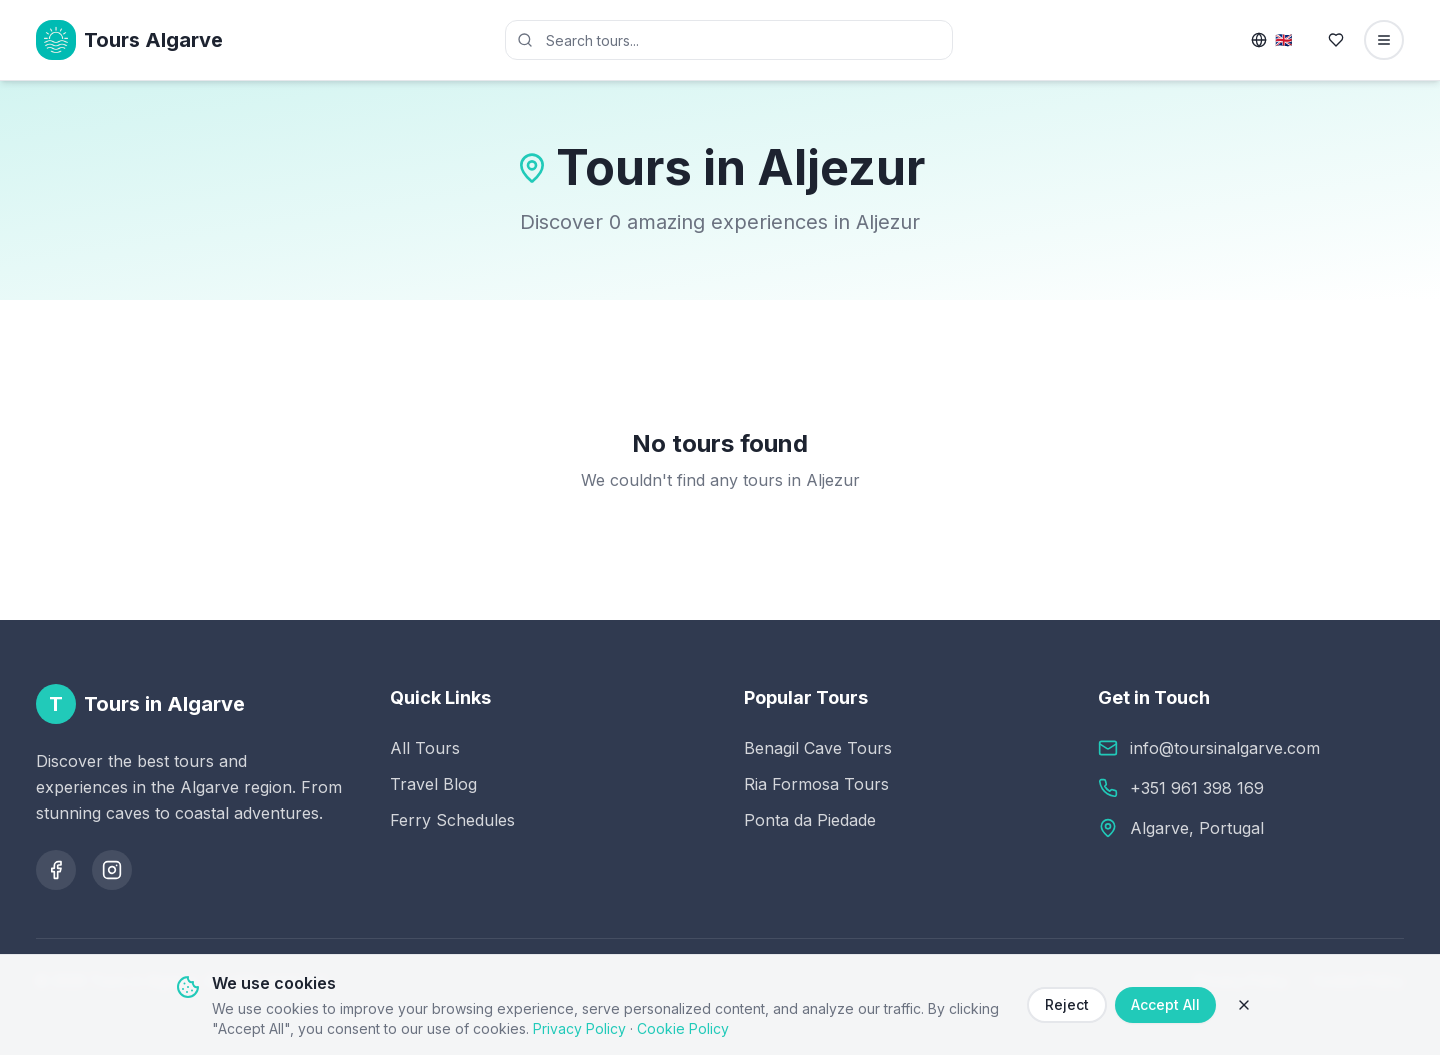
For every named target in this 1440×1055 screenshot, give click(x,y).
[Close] (1244, 1005)
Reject (1067, 1004)
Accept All (1165, 1004)
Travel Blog (433, 784)
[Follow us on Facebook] (56, 870)
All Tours (425, 748)
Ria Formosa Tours (816, 784)
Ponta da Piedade (810, 820)
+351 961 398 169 (1197, 788)
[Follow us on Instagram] (112, 870)
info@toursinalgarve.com (1225, 748)
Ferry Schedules (452, 820)
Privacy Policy (579, 1028)
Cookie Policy (683, 1028)
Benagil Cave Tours (818, 748)
